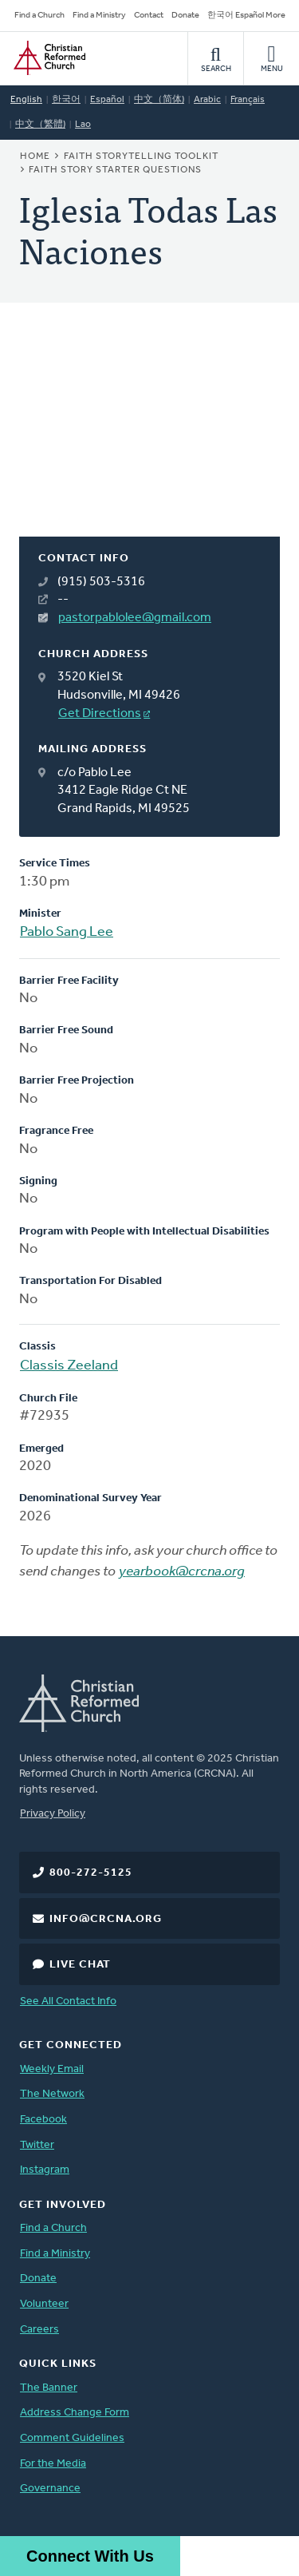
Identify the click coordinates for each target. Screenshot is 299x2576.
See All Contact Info (68, 2001)
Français (247, 100)
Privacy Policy (52, 1814)
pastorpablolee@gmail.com (134, 618)
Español (107, 100)
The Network (52, 2094)
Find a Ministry (99, 15)
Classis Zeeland (69, 1365)
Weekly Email (52, 2069)
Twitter (37, 2145)
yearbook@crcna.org (182, 1571)
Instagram (44, 2170)
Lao (83, 124)
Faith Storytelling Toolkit (141, 156)
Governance (50, 2489)
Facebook (43, 2120)
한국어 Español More (246, 15)
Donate (185, 15)
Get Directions (99, 713)
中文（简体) (159, 100)
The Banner (48, 2388)
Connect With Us (90, 2556)
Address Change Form (74, 2413)
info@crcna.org (105, 1919)
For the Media (53, 2464)
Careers (39, 2330)
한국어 (66, 100)
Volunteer (44, 2304)
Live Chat (80, 1965)
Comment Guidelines (72, 2438)
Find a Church (39, 15)
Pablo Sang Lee (66, 932)
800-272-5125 (90, 1873)
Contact (148, 15)
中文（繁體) (40, 124)
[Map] (149, 439)
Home (35, 156)
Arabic (207, 100)
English (26, 100)
